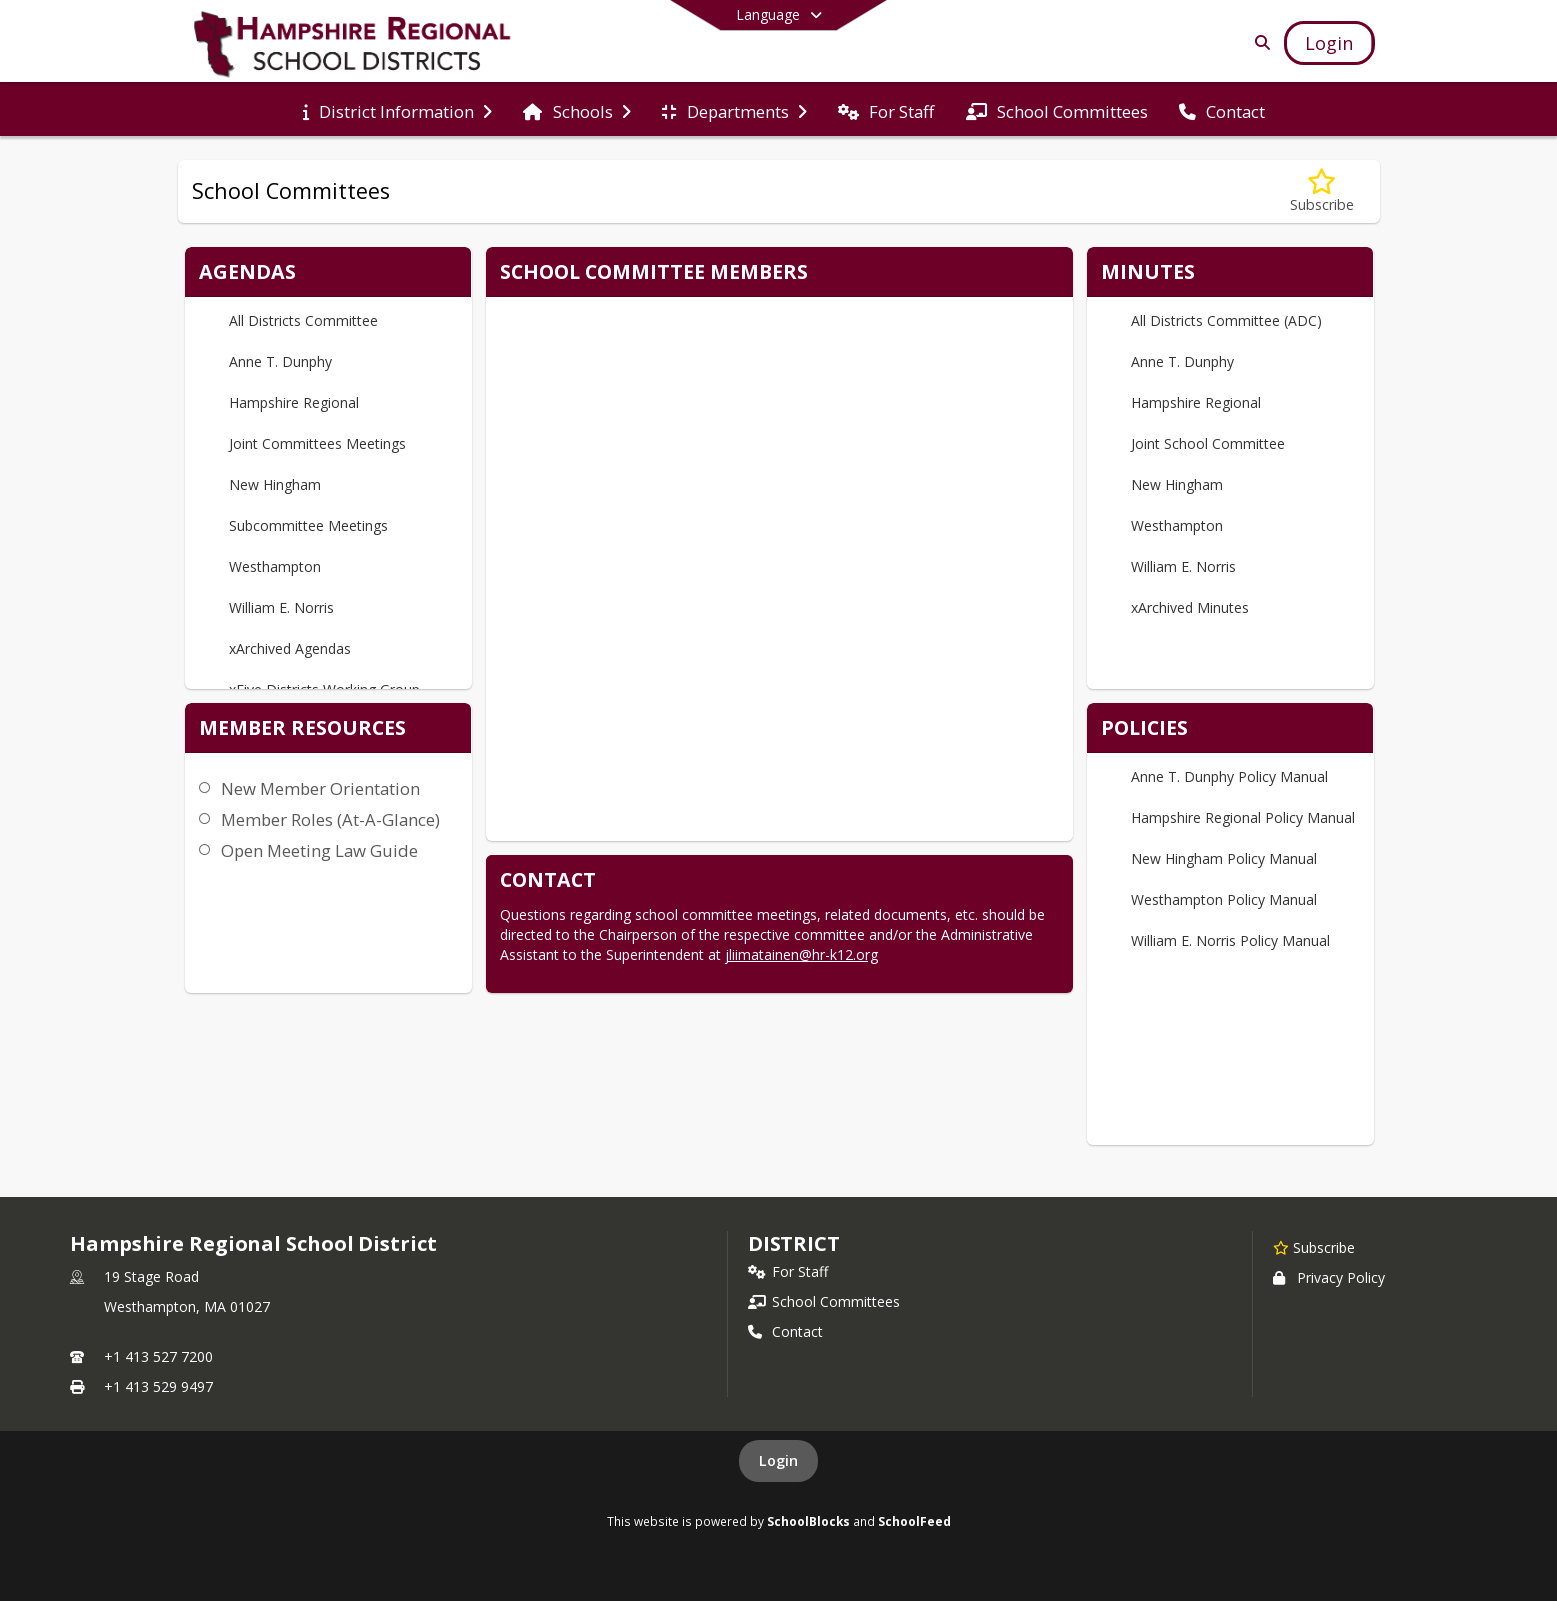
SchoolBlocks (808, 1521)
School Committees (824, 1301)
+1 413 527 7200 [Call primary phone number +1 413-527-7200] (158, 1356)
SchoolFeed (914, 1521)
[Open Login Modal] (1329, 43)
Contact (785, 1331)
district (794, 1243)
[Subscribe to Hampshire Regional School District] (1314, 1247)
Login (778, 1460)
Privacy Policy (1329, 1277)
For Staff (788, 1271)
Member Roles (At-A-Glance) (330, 819)
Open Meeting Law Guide (319, 850)
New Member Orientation (320, 788)
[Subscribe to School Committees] (1322, 191)
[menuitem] (397, 110)
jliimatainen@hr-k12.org (801, 954)
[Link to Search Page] (1258, 42)
